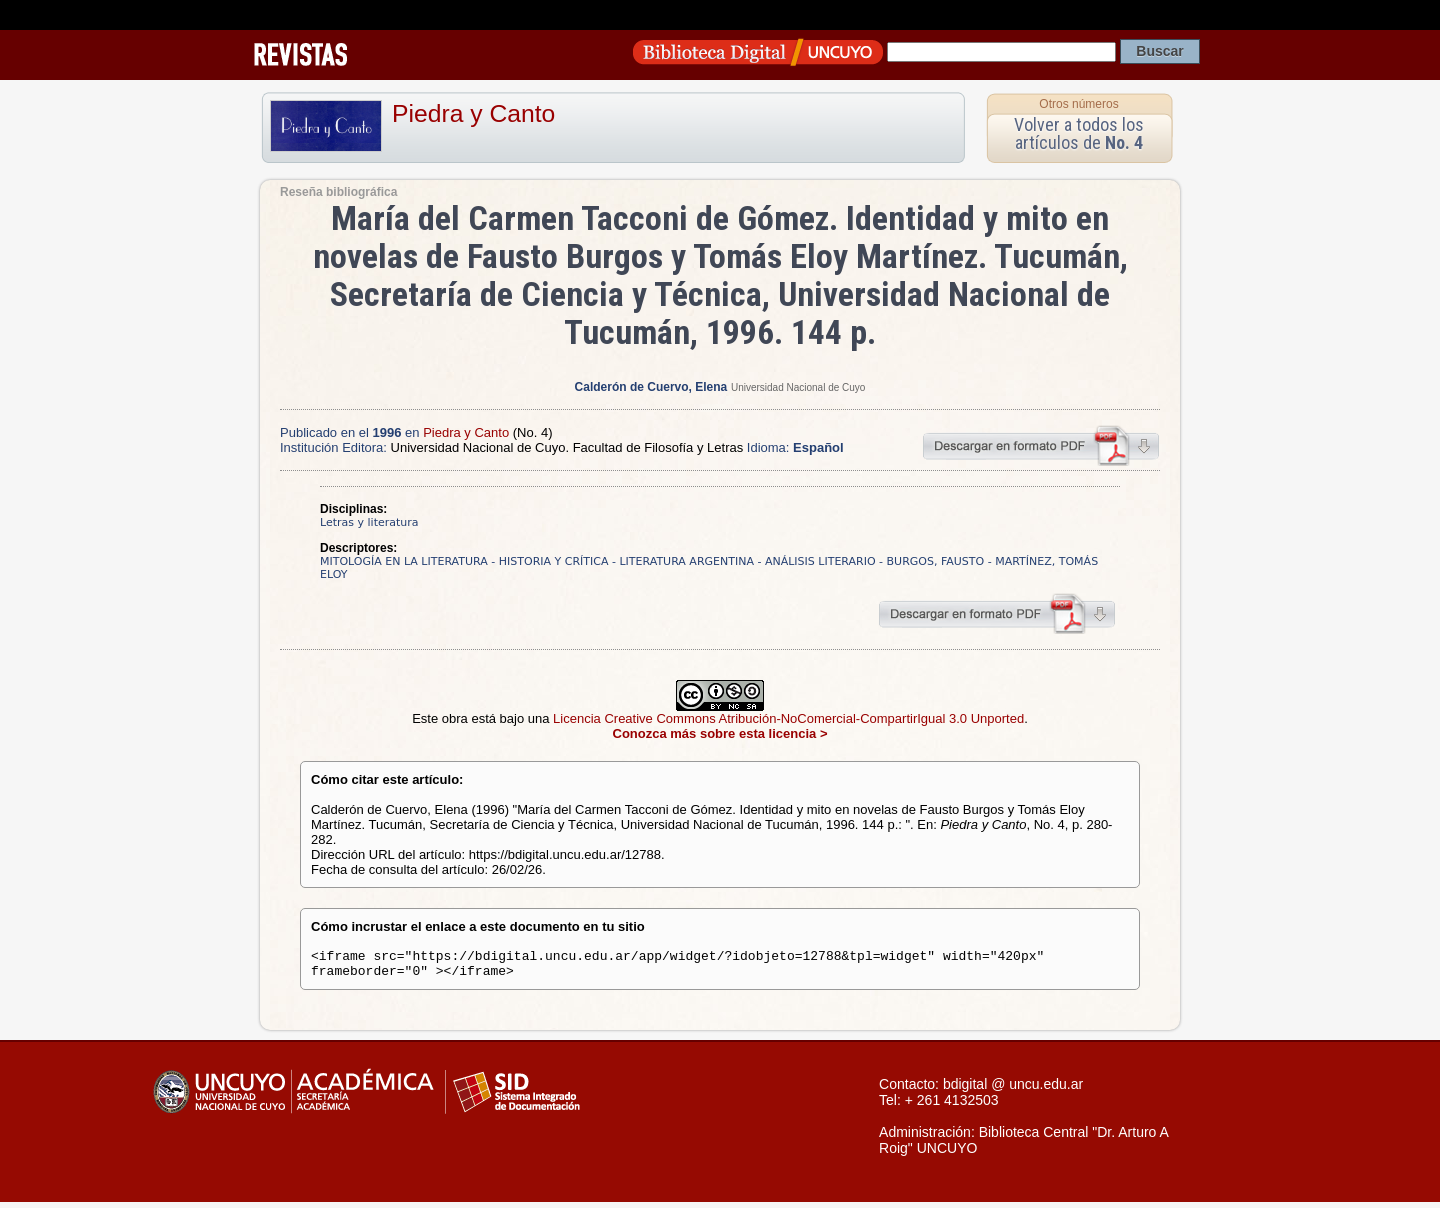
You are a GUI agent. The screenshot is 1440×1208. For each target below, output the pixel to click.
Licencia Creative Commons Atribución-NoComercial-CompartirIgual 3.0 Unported (788, 718)
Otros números (1078, 104)
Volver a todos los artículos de (1079, 133)
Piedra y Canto (473, 113)
